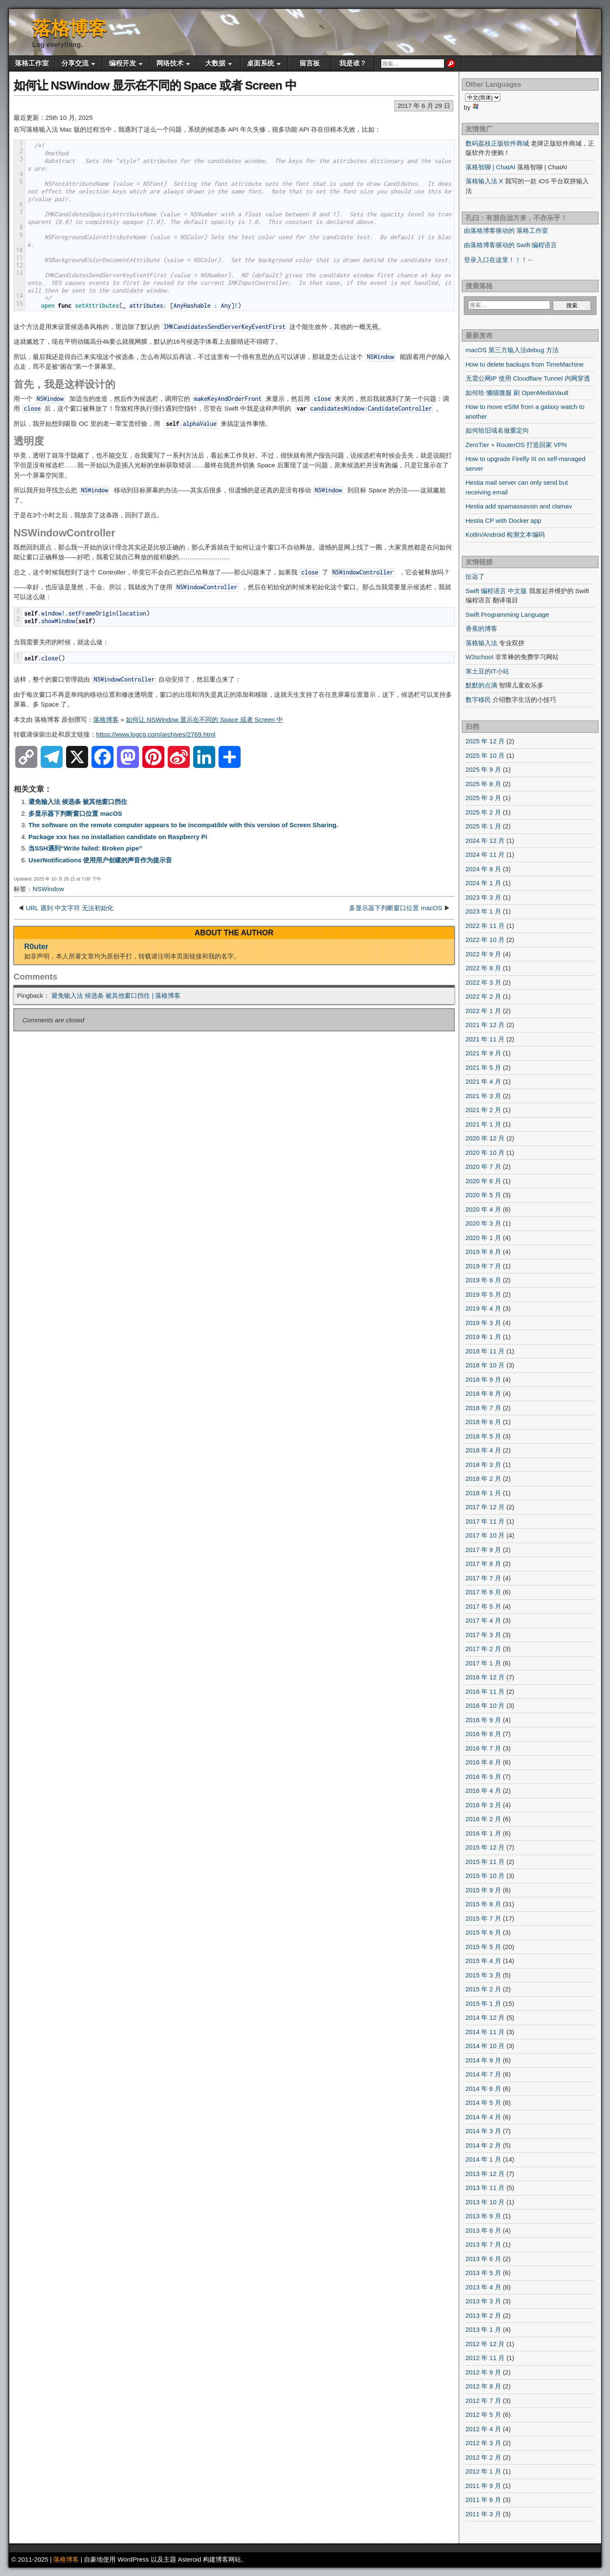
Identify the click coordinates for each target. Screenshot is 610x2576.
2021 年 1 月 (483, 1124)
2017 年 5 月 (483, 1606)
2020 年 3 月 (483, 1223)
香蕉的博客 (481, 628)
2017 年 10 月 (485, 1535)
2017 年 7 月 (483, 1578)
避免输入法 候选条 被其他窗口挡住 (77, 801)
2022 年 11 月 (485, 925)
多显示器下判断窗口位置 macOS (75, 813)
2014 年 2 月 (483, 2145)
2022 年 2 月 (483, 996)
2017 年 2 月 (483, 1648)
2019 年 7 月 (483, 1266)
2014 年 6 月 (483, 2088)
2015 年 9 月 (483, 1890)
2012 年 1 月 (483, 2471)
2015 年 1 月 (483, 2003)
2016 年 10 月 (485, 1705)
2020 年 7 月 (483, 1166)
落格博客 (69, 28)
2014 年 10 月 (485, 2045)
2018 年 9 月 (483, 1379)
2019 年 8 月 (483, 1251)
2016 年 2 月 (483, 1818)
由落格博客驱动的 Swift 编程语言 (510, 244)
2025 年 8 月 (483, 783)
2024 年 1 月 (483, 882)
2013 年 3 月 (483, 2301)
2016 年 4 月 (483, 1790)
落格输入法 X (484, 181)
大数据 (215, 63)
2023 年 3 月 (483, 897)
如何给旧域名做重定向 (497, 430)
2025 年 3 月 (483, 797)
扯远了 (475, 576)
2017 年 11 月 (485, 1521)
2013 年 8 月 (483, 2230)
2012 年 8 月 (483, 2386)
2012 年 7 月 (483, 2400)
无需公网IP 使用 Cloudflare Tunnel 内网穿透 (528, 378)
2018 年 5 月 (483, 1436)
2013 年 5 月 (483, 2272)
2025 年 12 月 (485, 741)
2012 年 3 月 (483, 2442)
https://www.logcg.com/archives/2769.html (155, 734)
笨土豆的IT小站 (487, 671)
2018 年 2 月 (483, 1478)
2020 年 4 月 (483, 1209)
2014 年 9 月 (483, 2060)
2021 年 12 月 (485, 1024)
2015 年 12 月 (485, 1847)
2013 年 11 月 (485, 2187)
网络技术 (169, 63)
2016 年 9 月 (483, 1719)
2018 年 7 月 (483, 1407)
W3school (480, 656)
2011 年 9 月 (483, 2485)
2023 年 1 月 (483, 911)
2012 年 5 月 (483, 2414)
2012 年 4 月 (483, 2428)
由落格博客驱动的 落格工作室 (506, 230)
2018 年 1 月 (483, 1492)
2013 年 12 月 (485, 2173)
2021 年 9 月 (483, 1053)
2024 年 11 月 (485, 854)
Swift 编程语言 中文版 (496, 590)
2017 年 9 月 (483, 1549)
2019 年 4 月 (483, 1308)
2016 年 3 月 (483, 1804)
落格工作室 (32, 63)
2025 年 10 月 (485, 755)
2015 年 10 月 (485, 1875)
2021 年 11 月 (485, 1039)
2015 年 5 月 (483, 1946)
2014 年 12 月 (485, 2017)
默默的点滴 (481, 685)
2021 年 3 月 (483, 1095)
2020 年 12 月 (485, 1138)
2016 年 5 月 (483, 1776)
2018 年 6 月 (483, 1421)
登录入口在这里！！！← (499, 259)
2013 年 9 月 (483, 2216)
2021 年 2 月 (483, 1109)
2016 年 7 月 (483, 1748)
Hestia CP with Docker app (503, 520)
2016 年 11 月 (485, 1691)
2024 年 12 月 (485, 840)
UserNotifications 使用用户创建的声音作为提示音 (100, 860)
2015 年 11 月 (485, 1861)
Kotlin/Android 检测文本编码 (505, 534)
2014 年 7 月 (483, 2074)
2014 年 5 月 (483, 2102)
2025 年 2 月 (483, 812)
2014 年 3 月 (483, 2130)
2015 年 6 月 (483, 1932)
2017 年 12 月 (485, 1506)
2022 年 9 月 (483, 954)
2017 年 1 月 (483, 1663)
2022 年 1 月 (483, 1010)
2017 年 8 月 (483, 1563)
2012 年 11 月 (485, 2357)
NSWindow (48, 888)
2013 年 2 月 (483, 2315)
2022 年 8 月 (483, 968)
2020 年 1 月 (483, 1237)
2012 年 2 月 (483, 2457)
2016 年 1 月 (483, 1833)
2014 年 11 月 (485, 2031)
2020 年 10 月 (485, 1152)
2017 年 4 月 (483, 1620)
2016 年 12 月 (485, 1677)
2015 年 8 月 (483, 1904)
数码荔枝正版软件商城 (497, 143)
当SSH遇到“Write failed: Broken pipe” (85, 848)
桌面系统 (260, 63)
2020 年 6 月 (483, 1180)
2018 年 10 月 (485, 1365)
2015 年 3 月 (483, 1975)
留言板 (309, 63)
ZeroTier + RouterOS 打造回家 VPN (516, 444)
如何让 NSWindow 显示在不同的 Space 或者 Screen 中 (155, 85)
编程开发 (122, 63)
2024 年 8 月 (483, 868)
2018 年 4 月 (483, 1450)
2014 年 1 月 (483, 2159)
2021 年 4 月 (483, 1081)
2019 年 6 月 (483, 1280)
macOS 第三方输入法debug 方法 (512, 349)
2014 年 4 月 (483, 2116)
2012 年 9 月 (483, 2372)
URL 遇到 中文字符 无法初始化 (70, 907)
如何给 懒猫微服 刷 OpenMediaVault (517, 392)
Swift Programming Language (507, 614)
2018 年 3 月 (483, 1464)
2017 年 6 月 (483, 1592)
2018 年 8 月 (483, 1393)
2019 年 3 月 (483, 1322)
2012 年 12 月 (485, 2343)
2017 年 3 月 (483, 1634)
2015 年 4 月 (483, 1960)
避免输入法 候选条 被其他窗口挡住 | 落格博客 (116, 995)
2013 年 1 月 (483, 2329)
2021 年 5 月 (483, 1067)
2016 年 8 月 (483, 1733)
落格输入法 (481, 642)
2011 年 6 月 (483, 2499)
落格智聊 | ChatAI (491, 167)
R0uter (36, 946)
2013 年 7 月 (483, 2244)
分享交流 (75, 63)
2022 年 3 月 (483, 982)
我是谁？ (352, 63)
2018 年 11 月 (485, 1351)
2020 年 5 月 (483, 1194)
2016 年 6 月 (483, 1762)
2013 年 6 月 (483, 2258)
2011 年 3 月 (483, 2514)
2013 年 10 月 (485, 2202)
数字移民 (478, 699)
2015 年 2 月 (483, 1989)
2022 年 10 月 (485, 939)
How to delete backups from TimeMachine (525, 364)
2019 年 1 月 (483, 1336)
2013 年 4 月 (483, 2287)
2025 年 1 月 (483, 826)
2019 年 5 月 (483, 1294)
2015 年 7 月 (483, 1918)
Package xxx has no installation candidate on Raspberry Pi (117, 836)
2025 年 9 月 (483, 769)
